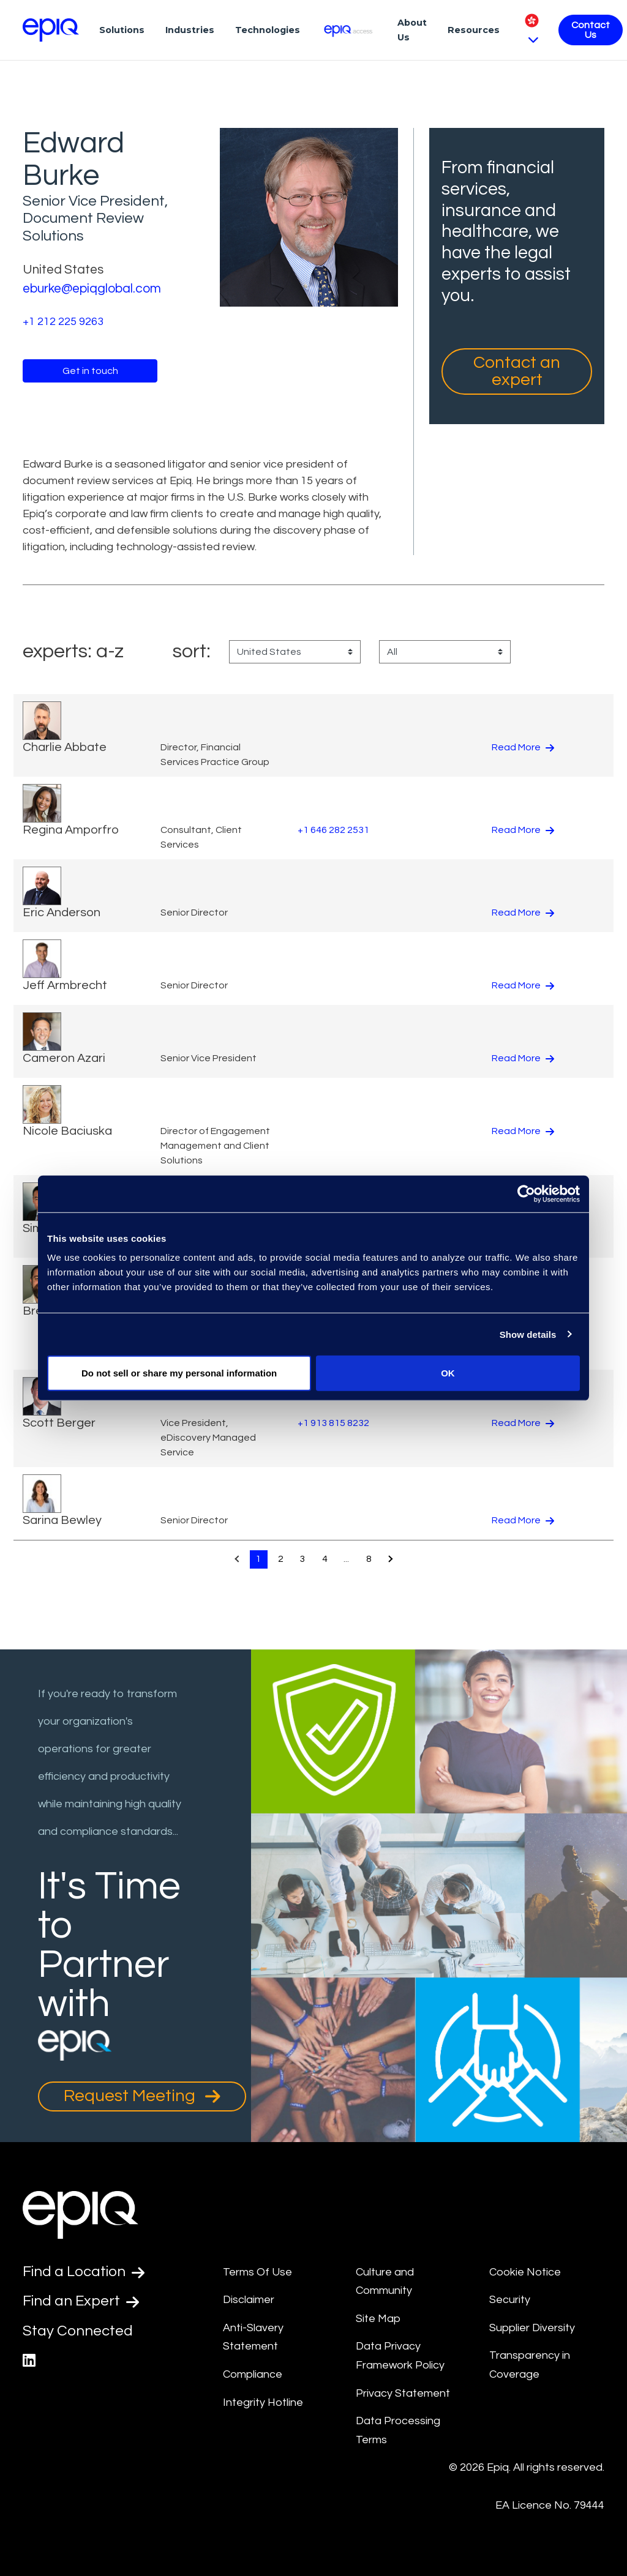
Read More (523, 747)
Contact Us (590, 30)
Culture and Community (385, 2281)
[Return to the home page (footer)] (51, 30)
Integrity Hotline (263, 2402)
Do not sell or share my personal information (179, 1373)
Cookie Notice (525, 2272)
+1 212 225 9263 (63, 321)
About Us (412, 30)
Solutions (122, 29)
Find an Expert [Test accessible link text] (81, 2301)
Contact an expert (516, 371)
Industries (189, 29)
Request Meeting (142, 2096)
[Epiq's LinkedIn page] (29, 2361)
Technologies (267, 29)
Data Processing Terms (398, 2430)
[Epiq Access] (348, 29)
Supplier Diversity (532, 2328)
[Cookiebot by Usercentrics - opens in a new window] (526, 1193)
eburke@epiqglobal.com (92, 288)
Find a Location (84, 2272)
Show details (528, 1334)
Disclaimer (248, 2299)
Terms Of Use (257, 2272)
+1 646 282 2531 (333, 830)
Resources (474, 29)
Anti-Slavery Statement (253, 2337)
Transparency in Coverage (529, 2365)
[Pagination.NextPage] (390, 1559)
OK (448, 1373)
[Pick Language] (532, 29)
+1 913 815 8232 (333, 1423)
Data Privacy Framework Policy (400, 2355)
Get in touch (90, 371)
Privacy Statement (403, 2393)
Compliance (252, 2374)
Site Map (378, 2318)
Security (509, 2299)
